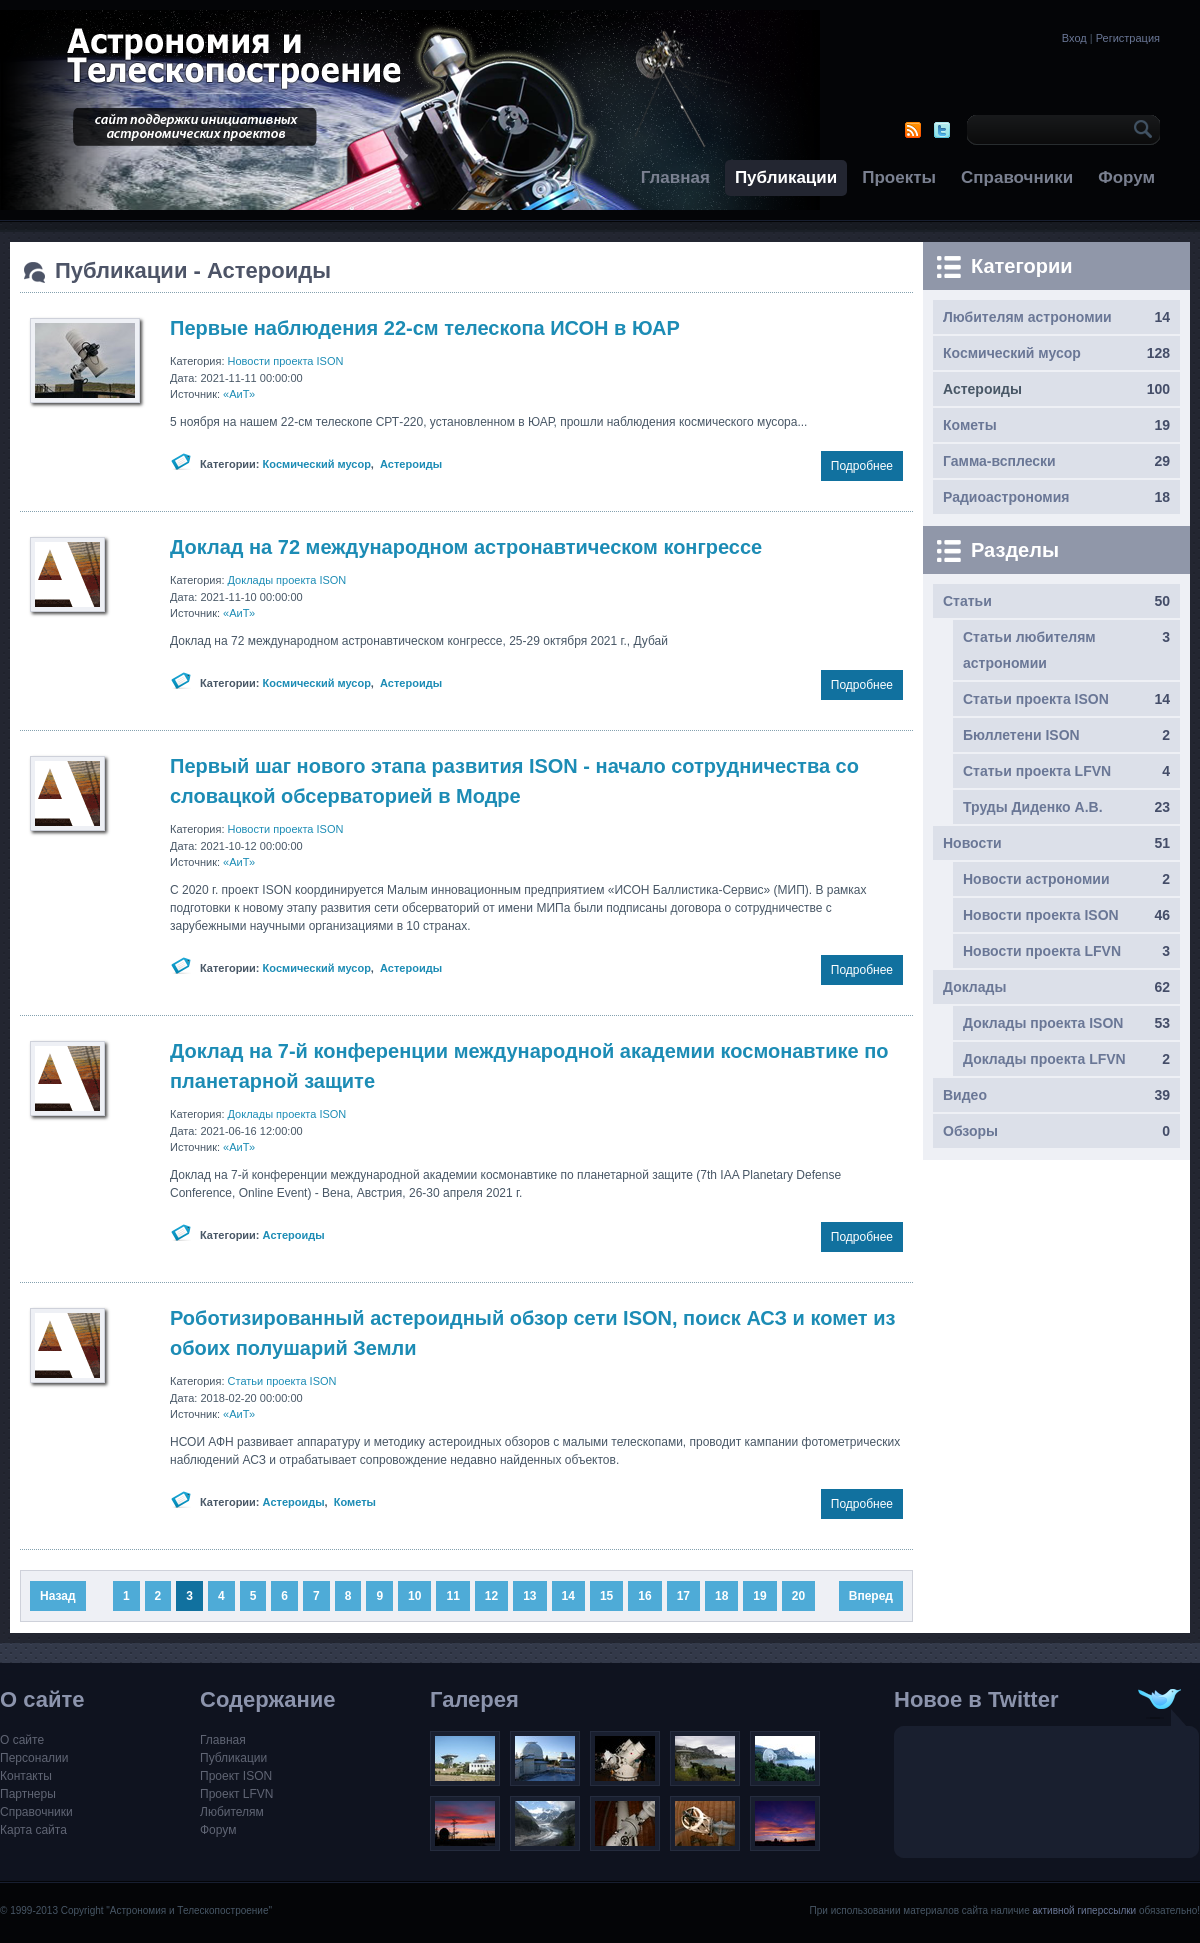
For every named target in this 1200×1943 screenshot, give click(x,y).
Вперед (871, 1596)
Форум (1126, 177)
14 (568, 1596)
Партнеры (28, 1794)
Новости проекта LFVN (1042, 951)
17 (683, 1596)
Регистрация (1128, 38)
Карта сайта (33, 1830)
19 (759, 1596)
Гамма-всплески (999, 461)
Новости (972, 843)
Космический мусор (317, 464)
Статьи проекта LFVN (1037, 771)
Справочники (1017, 177)
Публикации (786, 177)
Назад (58, 1596)
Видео (965, 1095)
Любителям (232, 1812)
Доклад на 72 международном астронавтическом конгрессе (466, 547)
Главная (675, 177)
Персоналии (34, 1758)
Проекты (899, 177)
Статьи (967, 601)
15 (606, 1596)
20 (798, 1596)
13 (529, 1596)
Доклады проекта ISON (287, 580)
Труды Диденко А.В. (1033, 807)
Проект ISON (236, 1776)
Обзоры (970, 1131)
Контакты (26, 1776)
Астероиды (411, 464)
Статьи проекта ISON (282, 1381)
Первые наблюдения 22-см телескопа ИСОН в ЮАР (425, 328)
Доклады (974, 987)
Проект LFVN (237, 1794)
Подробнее (862, 466)
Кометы (355, 1502)
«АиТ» (239, 394)
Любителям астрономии (1027, 317)
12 (491, 1596)
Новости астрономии (1036, 879)
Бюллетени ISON (1021, 735)
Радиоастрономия (1006, 497)
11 (452, 1596)
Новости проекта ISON (286, 361)
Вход (1074, 38)
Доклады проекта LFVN (1044, 1059)
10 (414, 1596)
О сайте (22, 1740)
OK (1140, 130)
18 (721, 1596)
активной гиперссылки (1084, 1910)
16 (644, 1596)
